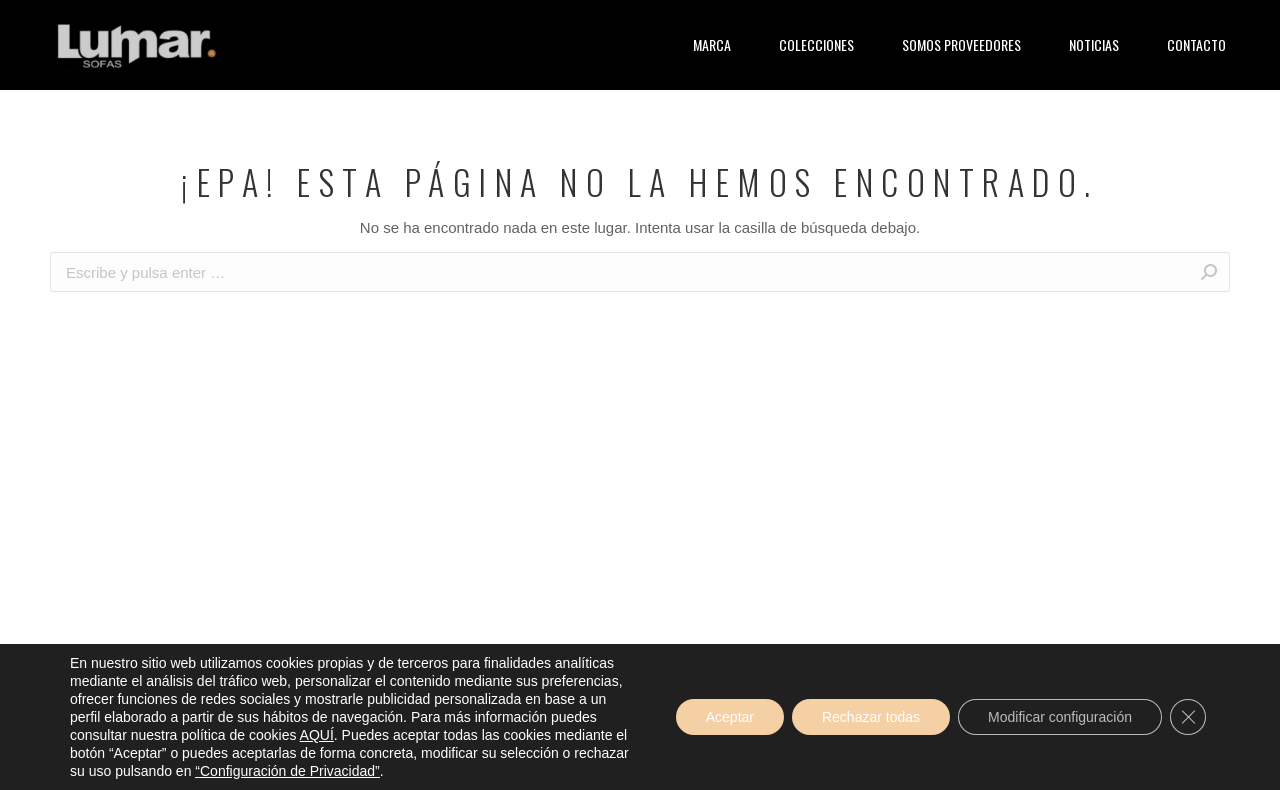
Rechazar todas (871, 717)
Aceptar (730, 717)
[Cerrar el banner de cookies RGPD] (1188, 717)
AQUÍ (317, 735)
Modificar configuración (1060, 717)
